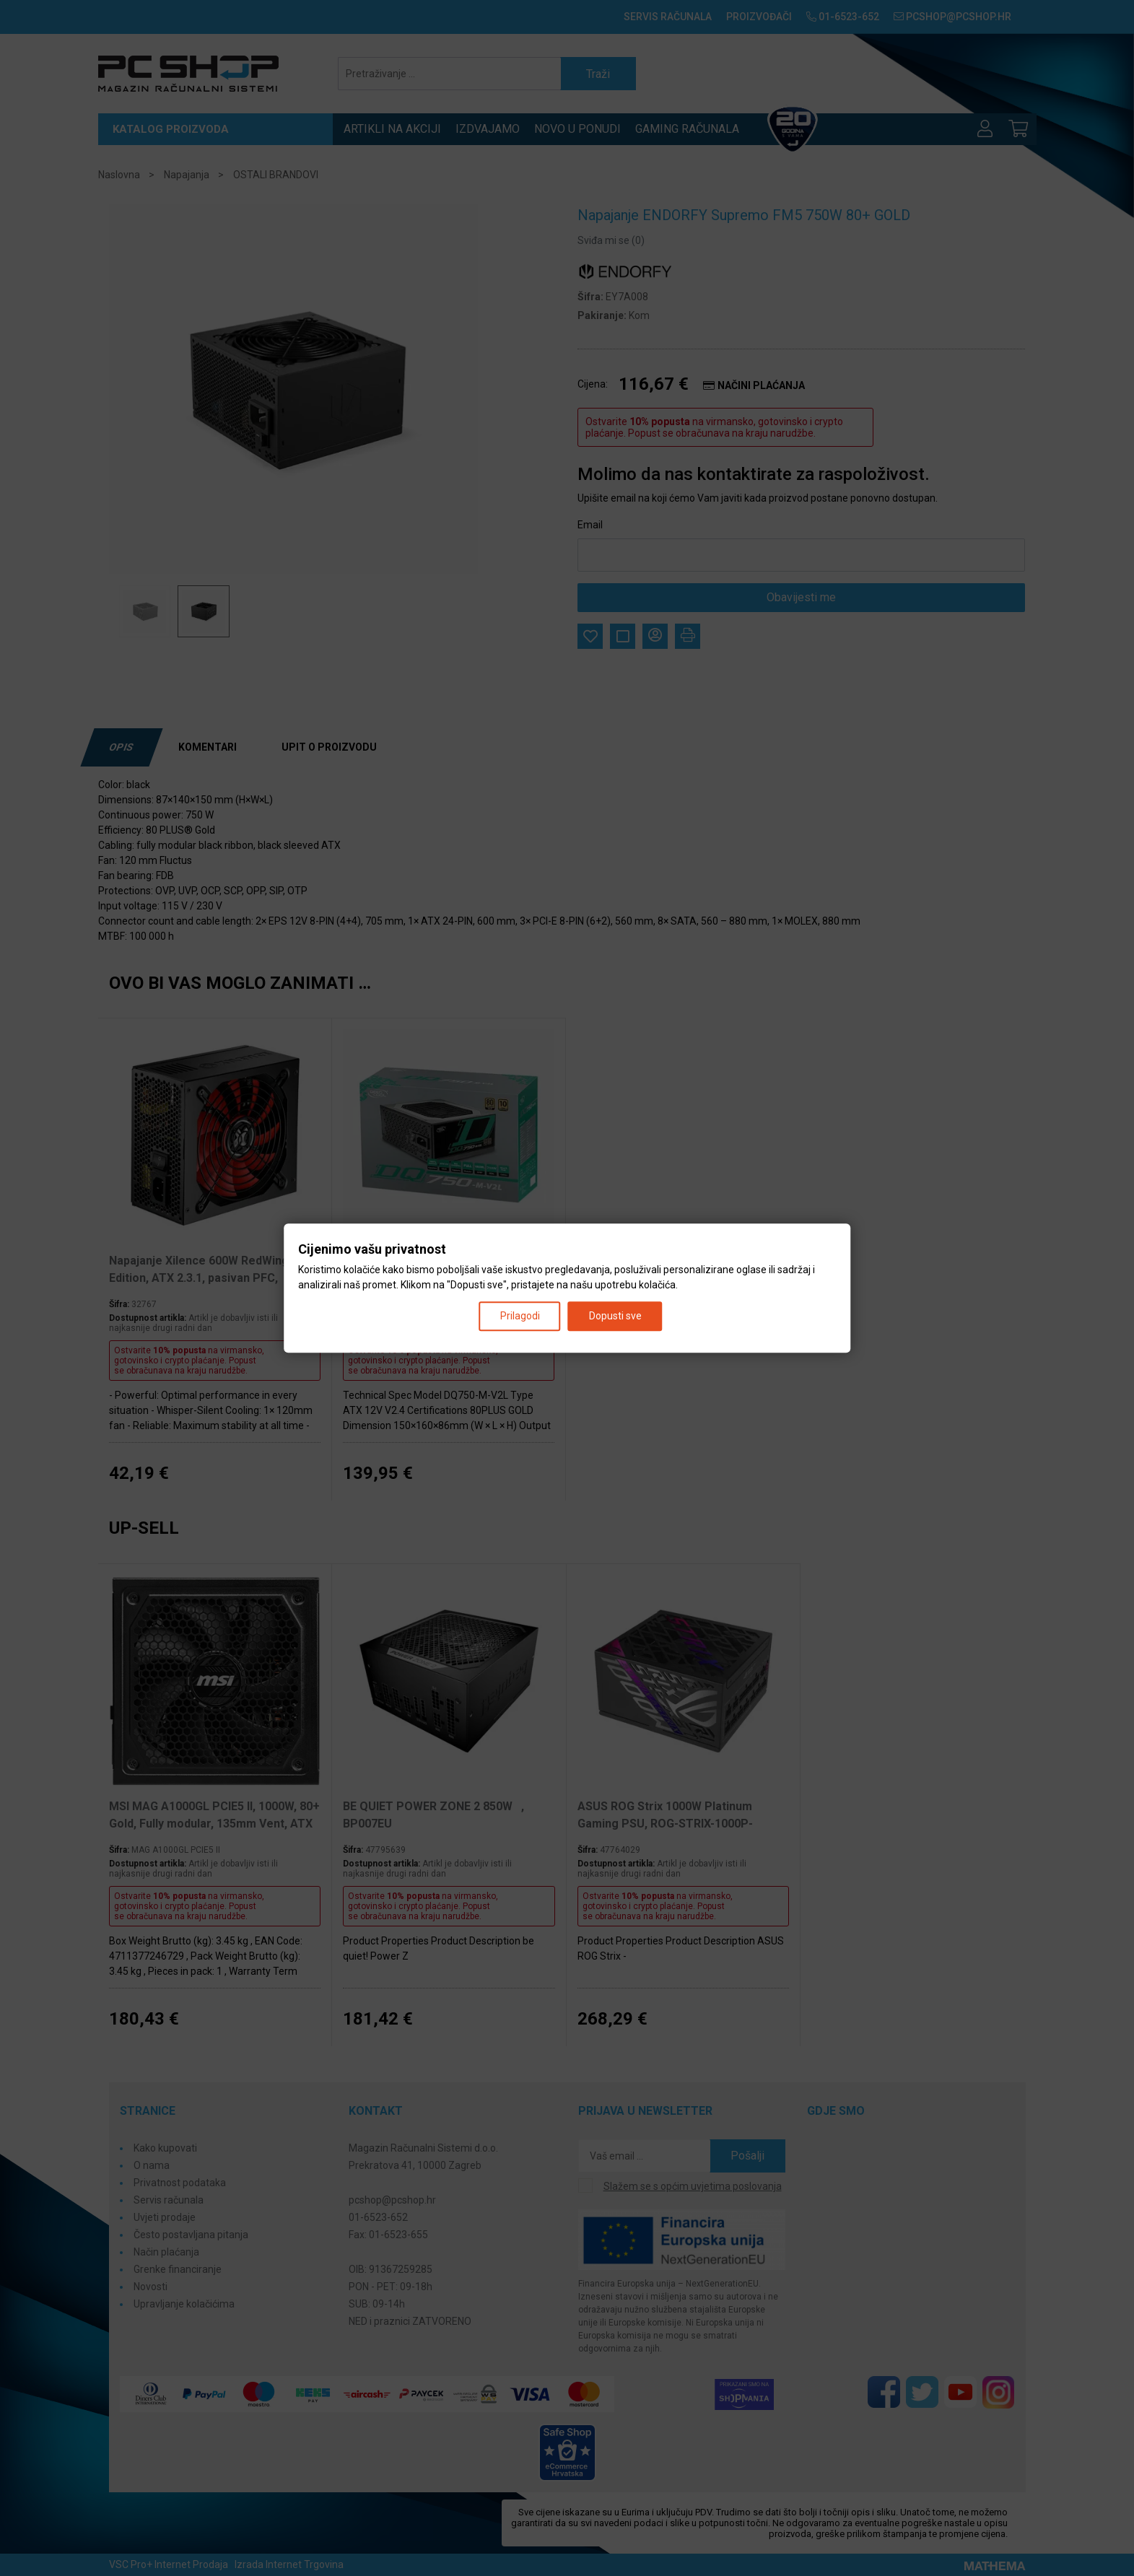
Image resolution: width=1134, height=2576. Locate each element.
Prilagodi (520, 1316)
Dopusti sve (615, 1316)
